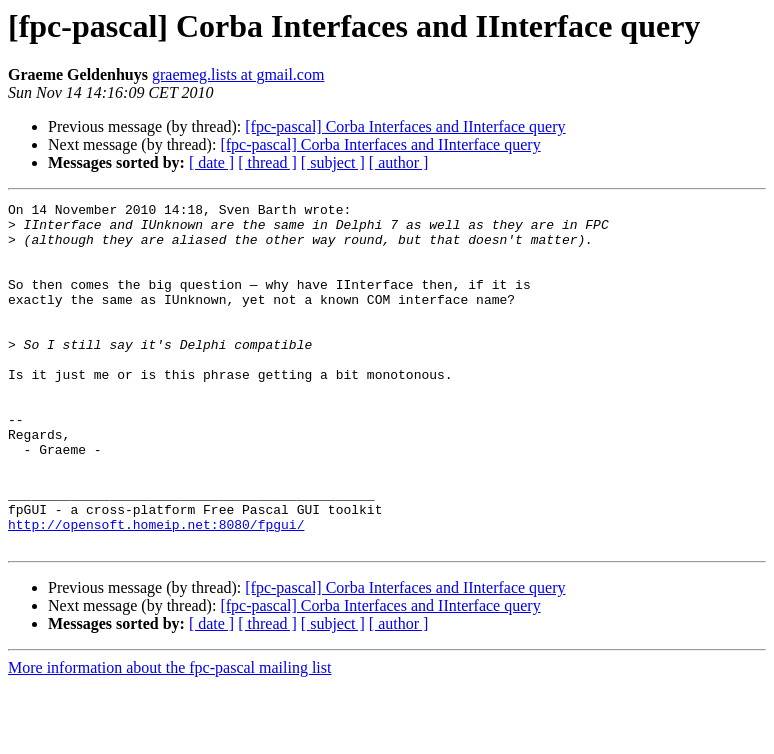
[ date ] (211, 162)
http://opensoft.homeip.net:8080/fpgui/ (156, 590)
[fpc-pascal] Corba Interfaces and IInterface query (405, 126)
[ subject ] (333, 162)
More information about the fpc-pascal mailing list (169, 736)
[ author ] (399, 162)
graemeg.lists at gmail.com (238, 74)
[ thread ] (267, 162)
